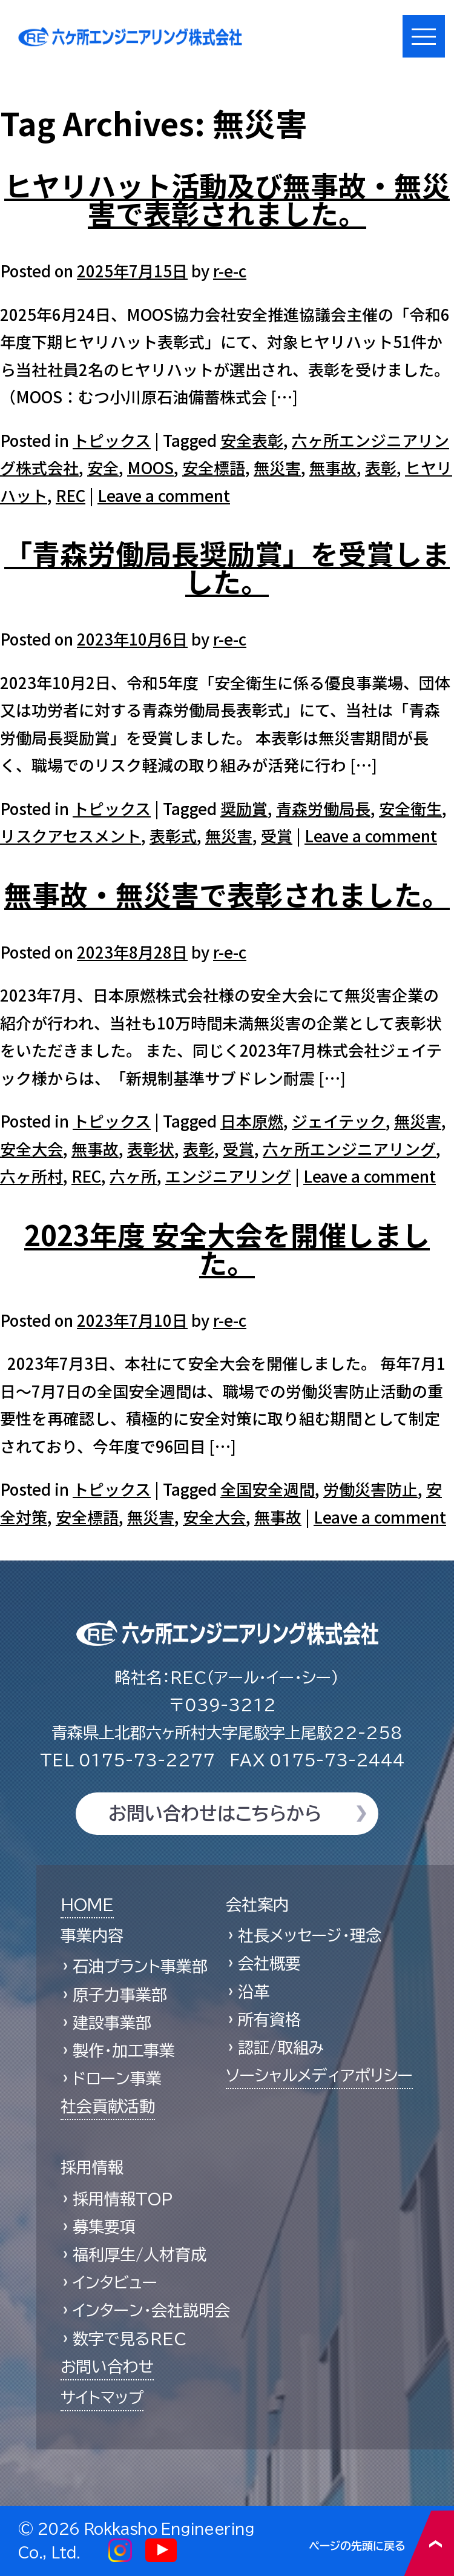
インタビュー (115, 2282)
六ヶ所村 (31, 1175)
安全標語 (213, 467)
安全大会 (31, 1148)
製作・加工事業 (124, 2050)
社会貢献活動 (108, 2106)
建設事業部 (112, 2022)
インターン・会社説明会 (151, 2310)
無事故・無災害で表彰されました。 (227, 894)
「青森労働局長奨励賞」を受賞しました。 (227, 567)
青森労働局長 (323, 808)
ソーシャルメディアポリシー (319, 2075)
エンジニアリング (228, 1175)
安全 (103, 467)
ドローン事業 (117, 2078)
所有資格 (269, 2019)
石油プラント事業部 (140, 1966)
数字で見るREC (129, 2338)
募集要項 (104, 2226)
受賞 (276, 835)
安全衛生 (410, 808)
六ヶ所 (133, 1175)
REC (70, 495)
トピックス (112, 440)
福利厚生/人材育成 (139, 2254)
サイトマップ (102, 2397)
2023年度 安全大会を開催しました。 (227, 1248)
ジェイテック (339, 1120)
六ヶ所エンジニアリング (349, 1148)
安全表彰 (251, 440)
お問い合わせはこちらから (214, 1814)
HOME (87, 1904)
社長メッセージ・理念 (309, 1935)
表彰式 (173, 835)
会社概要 (269, 1963)
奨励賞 (244, 808)
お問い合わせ (107, 2366)
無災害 (277, 467)
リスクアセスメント (70, 835)
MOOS (150, 467)
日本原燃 (251, 1120)
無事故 (333, 467)
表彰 (380, 467)
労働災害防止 (370, 1489)
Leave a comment (163, 495)
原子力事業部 (120, 1995)
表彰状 (150, 1148)
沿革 (253, 1992)
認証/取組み (281, 2047)
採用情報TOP (123, 2199)
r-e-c (229, 270)
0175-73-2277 (127, 1760)
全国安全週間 (267, 1489)
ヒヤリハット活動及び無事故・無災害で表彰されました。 (227, 199)
